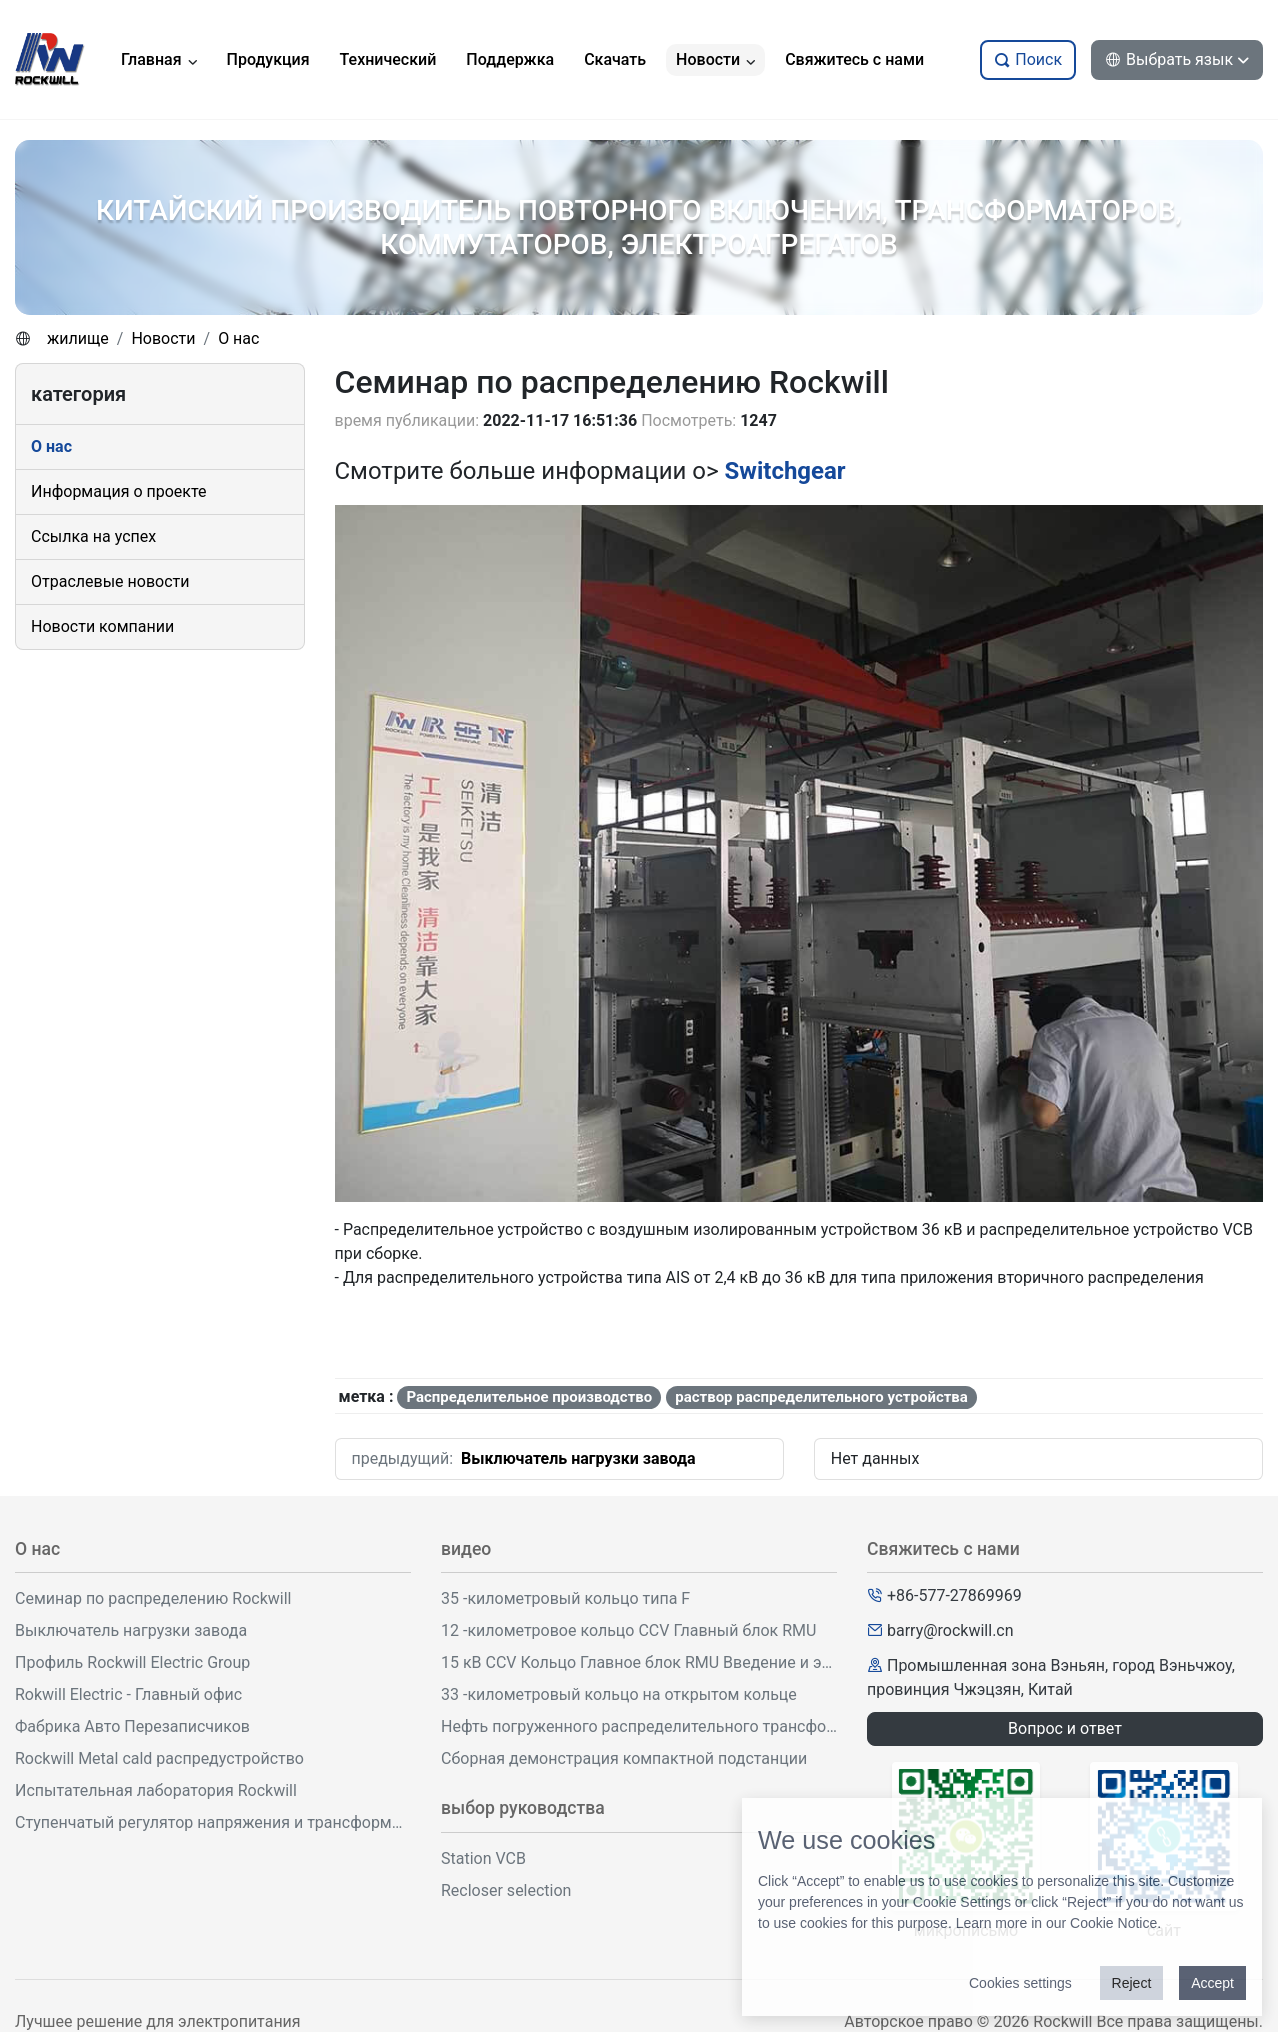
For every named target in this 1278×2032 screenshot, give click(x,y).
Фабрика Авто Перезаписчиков (132, 1726)
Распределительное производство (529, 1397)
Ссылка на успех (93, 536)
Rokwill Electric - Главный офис (128, 1694)
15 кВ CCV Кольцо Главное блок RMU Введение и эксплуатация (639, 1662)
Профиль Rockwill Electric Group (132, 1662)
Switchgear (785, 471)
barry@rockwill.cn (950, 1630)
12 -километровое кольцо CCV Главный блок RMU (628, 1630)
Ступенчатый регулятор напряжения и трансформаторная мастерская (213, 1822)
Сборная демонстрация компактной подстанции (624, 1758)
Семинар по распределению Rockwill (153, 1598)
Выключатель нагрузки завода (578, 1458)
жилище (78, 338)
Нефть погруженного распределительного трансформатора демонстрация (639, 1726)
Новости (163, 338)
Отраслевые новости (110, 581)
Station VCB (483, 1858)
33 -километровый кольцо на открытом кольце (619, 1694)
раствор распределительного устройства (821, 1397)
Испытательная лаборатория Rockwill (156, 1790)
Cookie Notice (1113, 1923)
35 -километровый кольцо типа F (565, 1598)
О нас (238, 338)
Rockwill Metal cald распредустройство (159, 1758)
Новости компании (102, 626)
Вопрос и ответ (1065, 1728)
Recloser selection (506, 1890)
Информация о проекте (119, 491)
